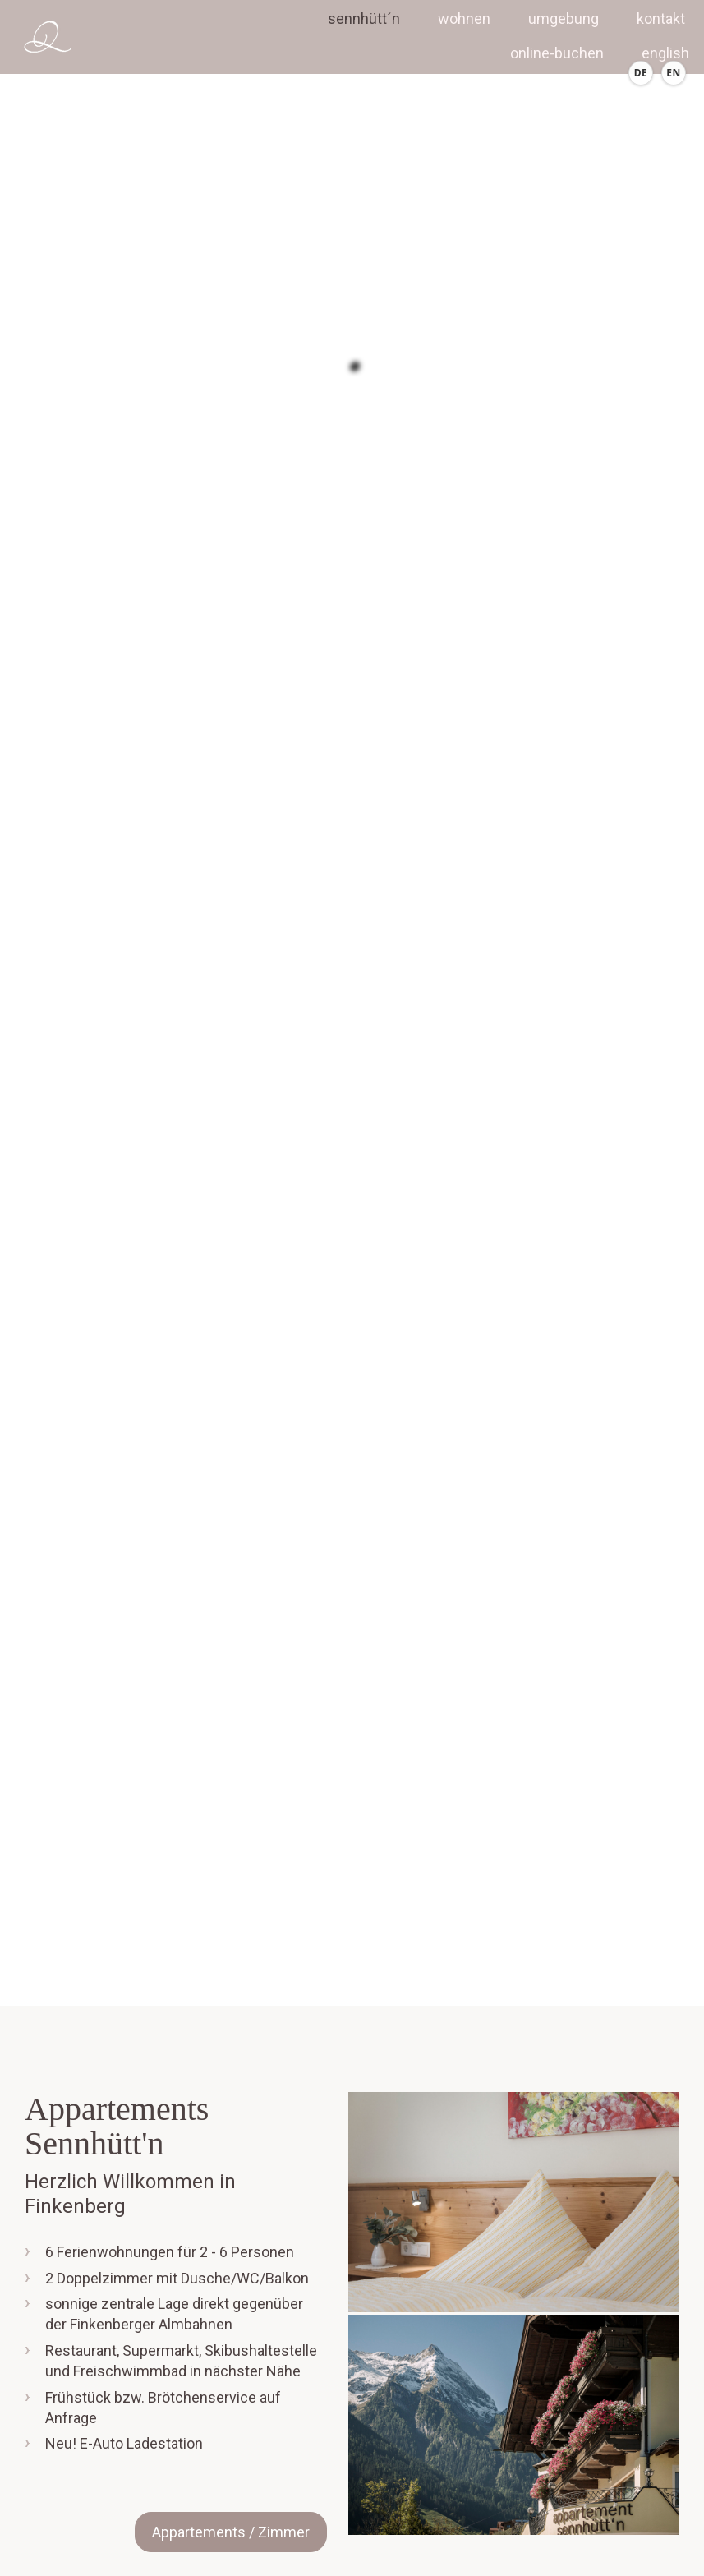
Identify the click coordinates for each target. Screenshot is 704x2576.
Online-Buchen (557, 53)
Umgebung (563, 18)
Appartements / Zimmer (231, 2532)
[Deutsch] (640, 73)
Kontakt (661, 18)
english (665, 53)
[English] (673, 73)
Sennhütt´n (364, 18)
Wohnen (464, 18)
